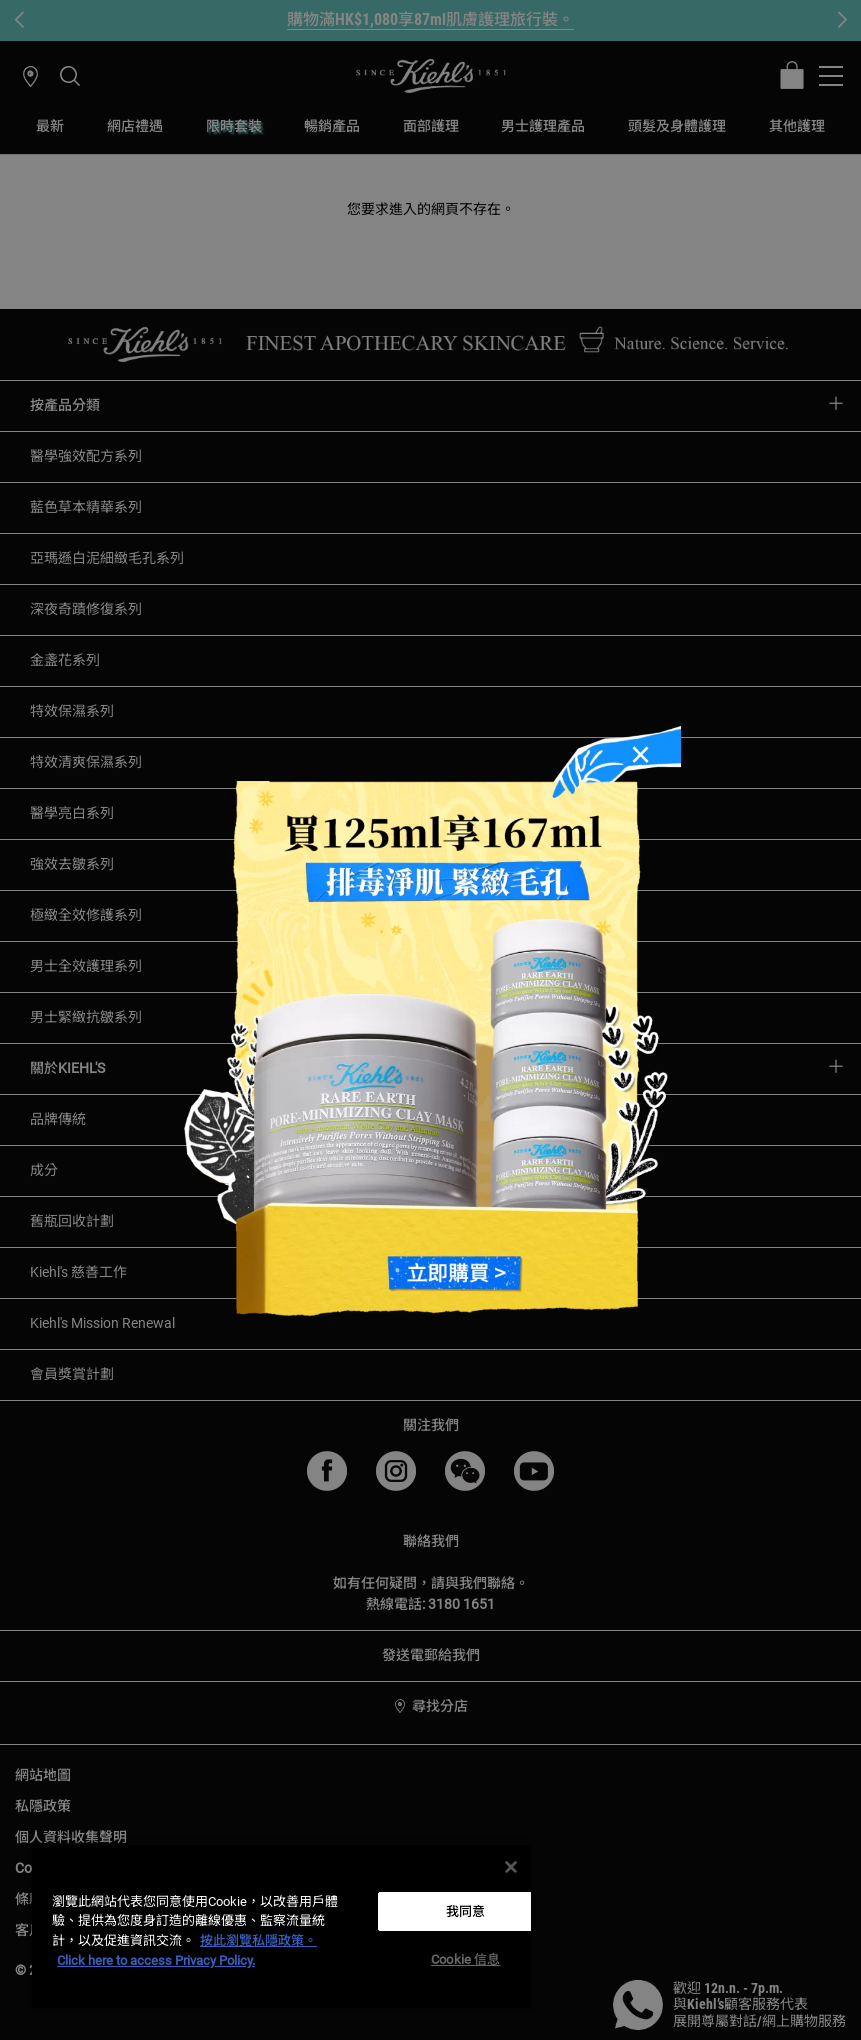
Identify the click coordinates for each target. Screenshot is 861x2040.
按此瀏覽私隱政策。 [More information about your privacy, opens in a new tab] (258, 1940)
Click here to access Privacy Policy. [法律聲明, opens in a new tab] (156, 1960)
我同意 (465, 1911)
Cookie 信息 (465, 1959)
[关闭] (511, 1867)
